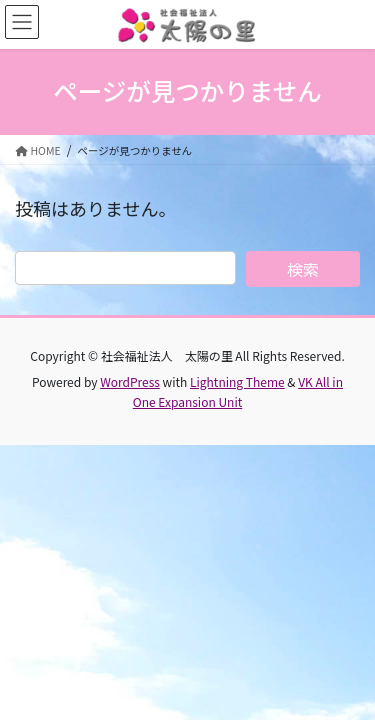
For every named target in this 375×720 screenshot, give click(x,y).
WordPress (130, 381)
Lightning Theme (237, 381)
